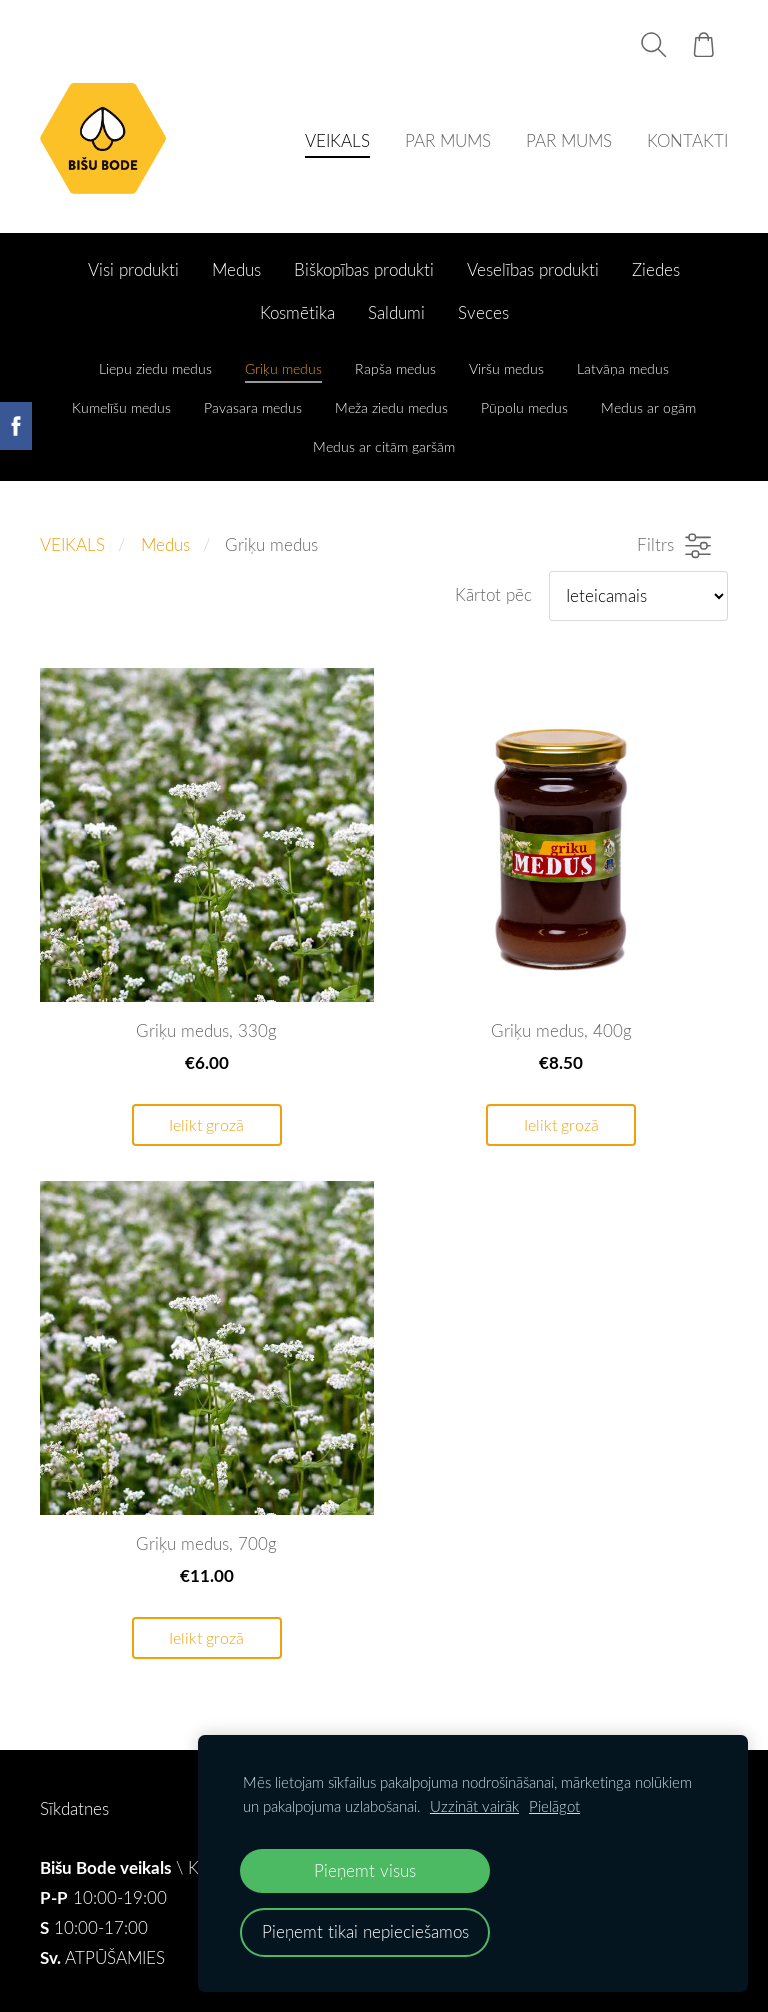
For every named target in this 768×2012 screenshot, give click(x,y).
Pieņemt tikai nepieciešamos (365, 1931)
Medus (165, 544)
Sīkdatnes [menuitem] (74, 1808)
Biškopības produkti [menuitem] (364, 269)
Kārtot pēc (493, 594)
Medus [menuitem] (236, 269)
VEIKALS (72, 544)
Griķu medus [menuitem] (283, 368)
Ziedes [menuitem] (656, 269)
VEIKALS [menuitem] (337, 140)
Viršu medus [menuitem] (506, 368)
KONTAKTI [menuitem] (687, 140)
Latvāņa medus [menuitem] (623, 368)
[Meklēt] (653, 44)
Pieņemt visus (365, 1870)
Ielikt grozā (206, 1125)
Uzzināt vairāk (474, 1806)
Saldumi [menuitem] (396, 312)
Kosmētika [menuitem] (297, 312)
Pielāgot (554, 1806)
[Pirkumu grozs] (703, 44)
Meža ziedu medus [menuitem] (391, 407)
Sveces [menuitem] (483, 312)
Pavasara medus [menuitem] (253, 407)
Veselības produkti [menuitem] (533, 269)
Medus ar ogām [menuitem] (648, 407)
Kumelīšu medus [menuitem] (121, 407)
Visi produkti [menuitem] (133, 269)
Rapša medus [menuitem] (395, 368)
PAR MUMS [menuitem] (448, 140)
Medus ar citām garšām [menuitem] (384, 446)
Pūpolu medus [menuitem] (524, 407)
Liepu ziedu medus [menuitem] (155, 368)
